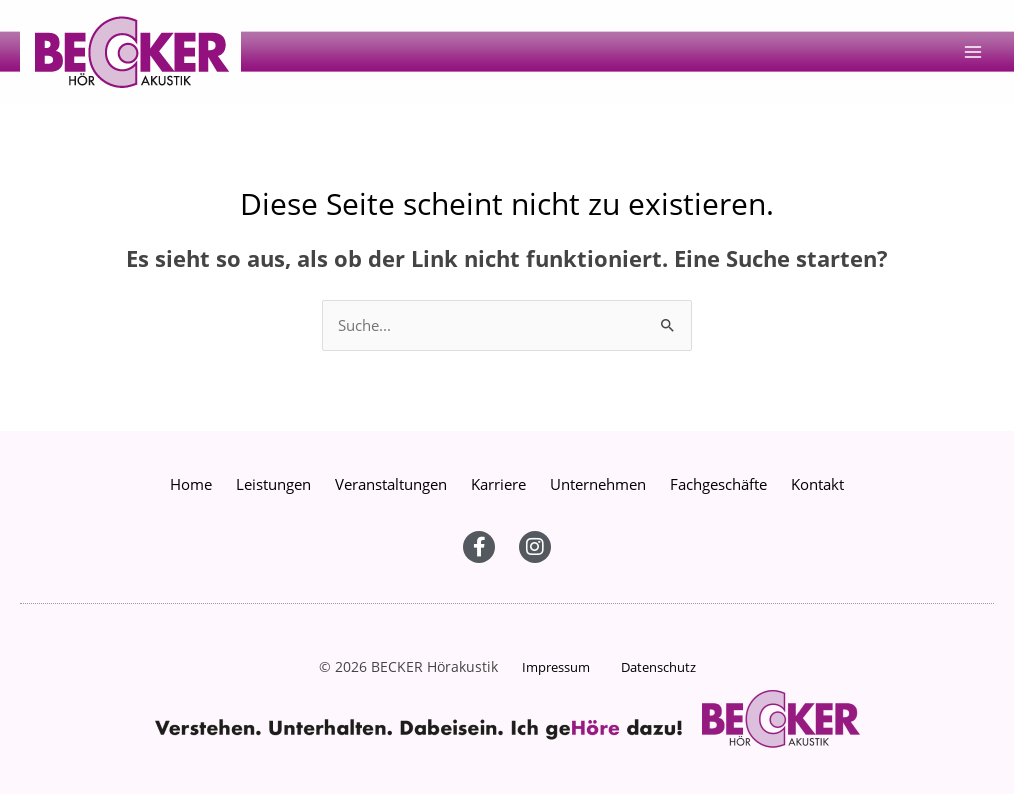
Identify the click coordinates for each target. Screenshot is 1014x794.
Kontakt (817, 484)
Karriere (498, 484)
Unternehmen (598, 484)
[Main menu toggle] (973, 52)
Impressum (556, 667)
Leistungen (273, 484)
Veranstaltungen (391, 484)
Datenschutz (658, 667)
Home (191, 484)
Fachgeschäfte (718, 484)
